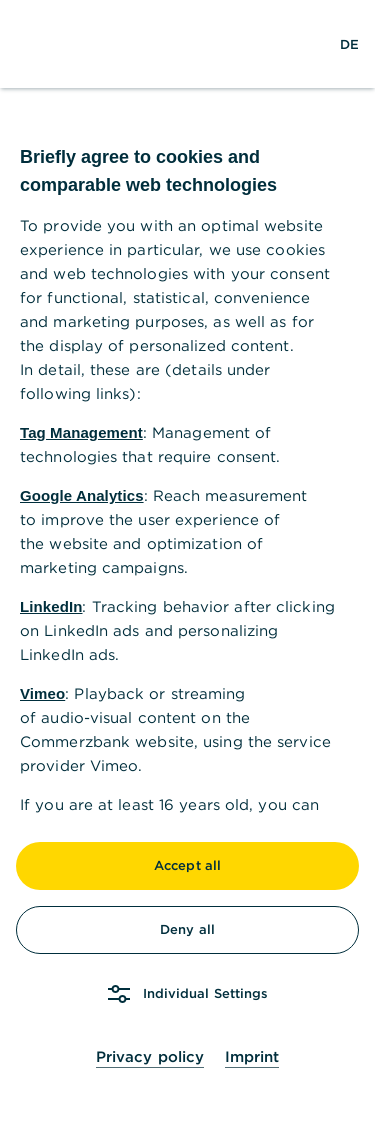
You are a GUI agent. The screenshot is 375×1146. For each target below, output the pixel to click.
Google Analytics (82, 495)
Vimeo (42, 693)
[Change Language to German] (349, 44)
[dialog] (187, 573)
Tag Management (81, 432)
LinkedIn (51, 606)
